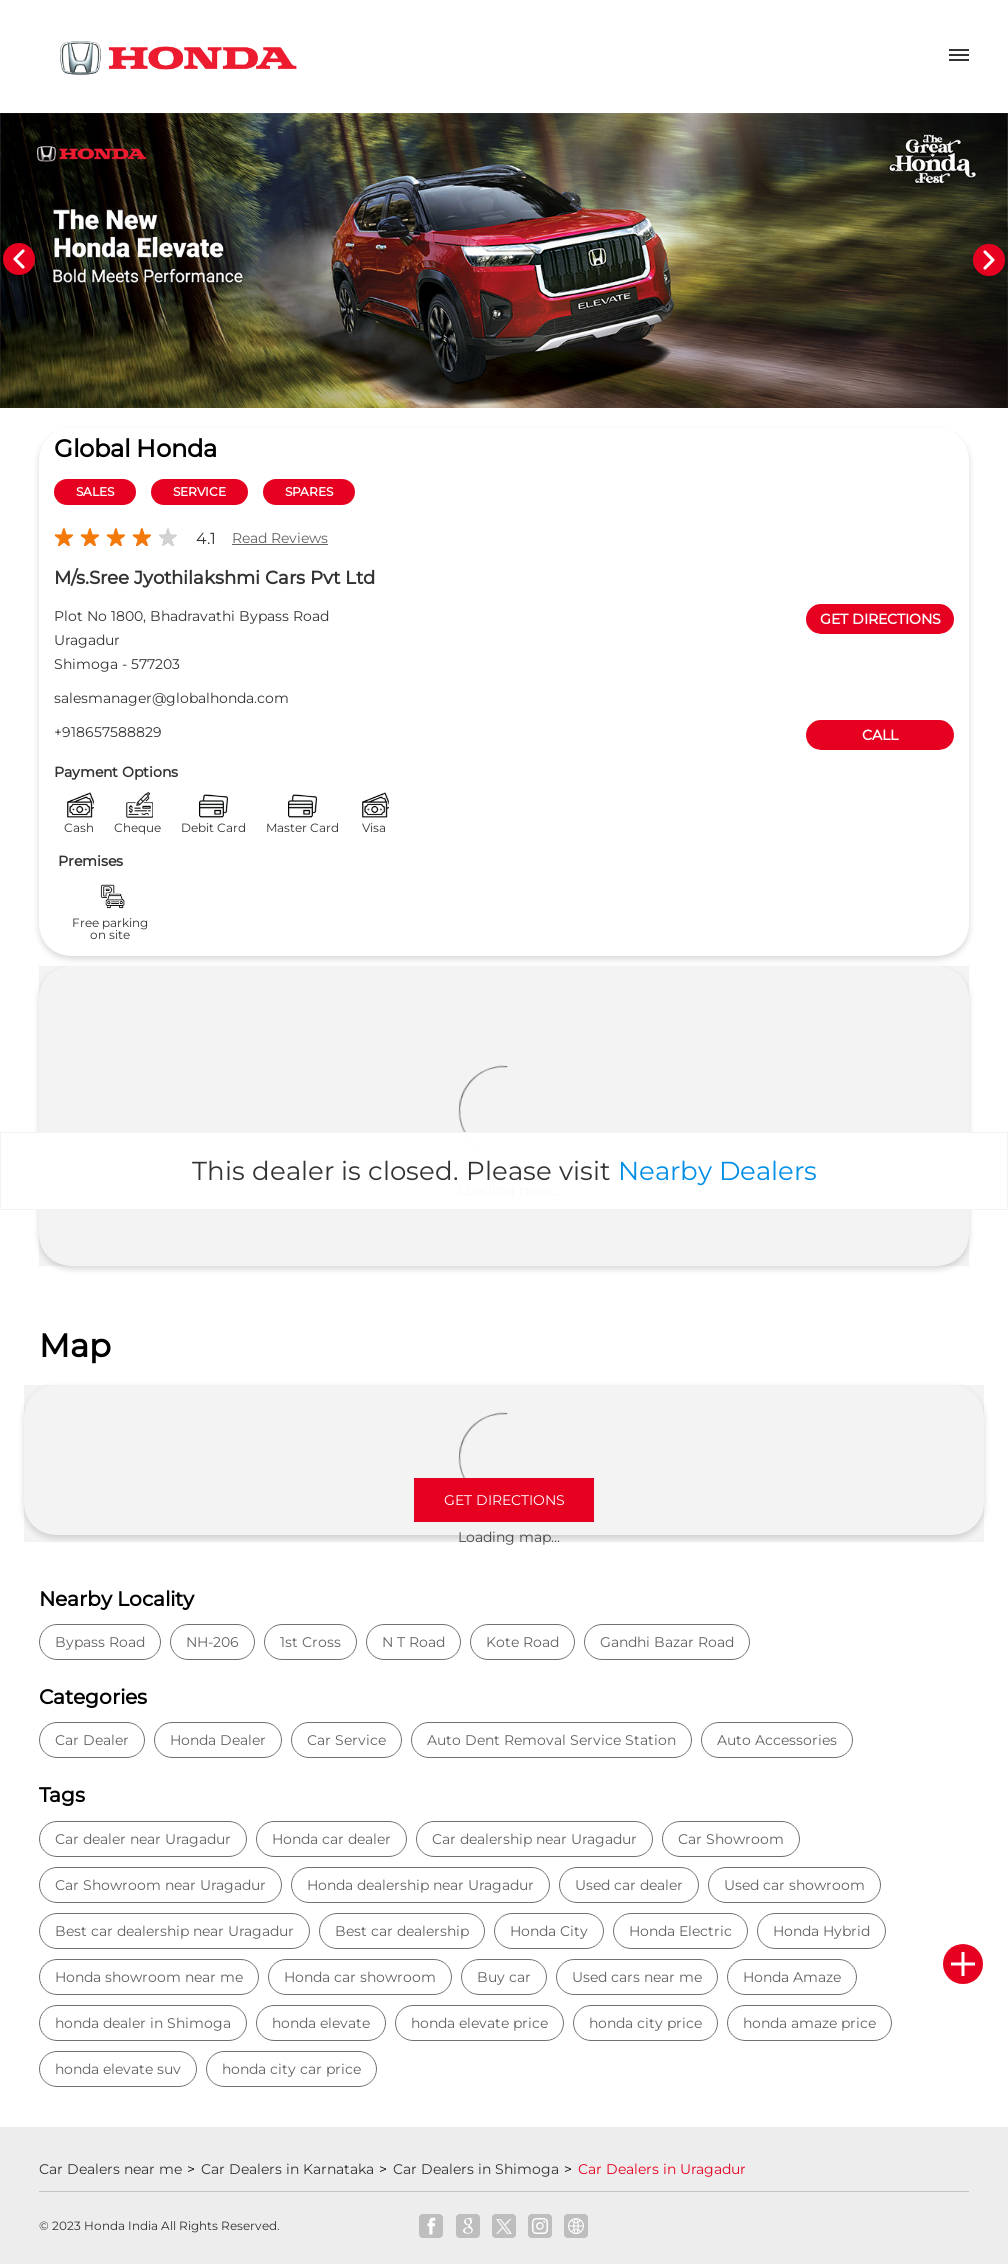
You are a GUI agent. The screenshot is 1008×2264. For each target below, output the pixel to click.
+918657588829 (108, 732)
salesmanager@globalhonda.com (171, 698)
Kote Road (522, 1642)
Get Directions (504, 1500)
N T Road (413, 1642)
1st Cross (310, 1642)
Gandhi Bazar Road (667, 1642)
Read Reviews (280, 538)
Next (989, 260)
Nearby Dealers (717, 1171)
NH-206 (212, 1642)
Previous (19, 260)
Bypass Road (100, 1642)
